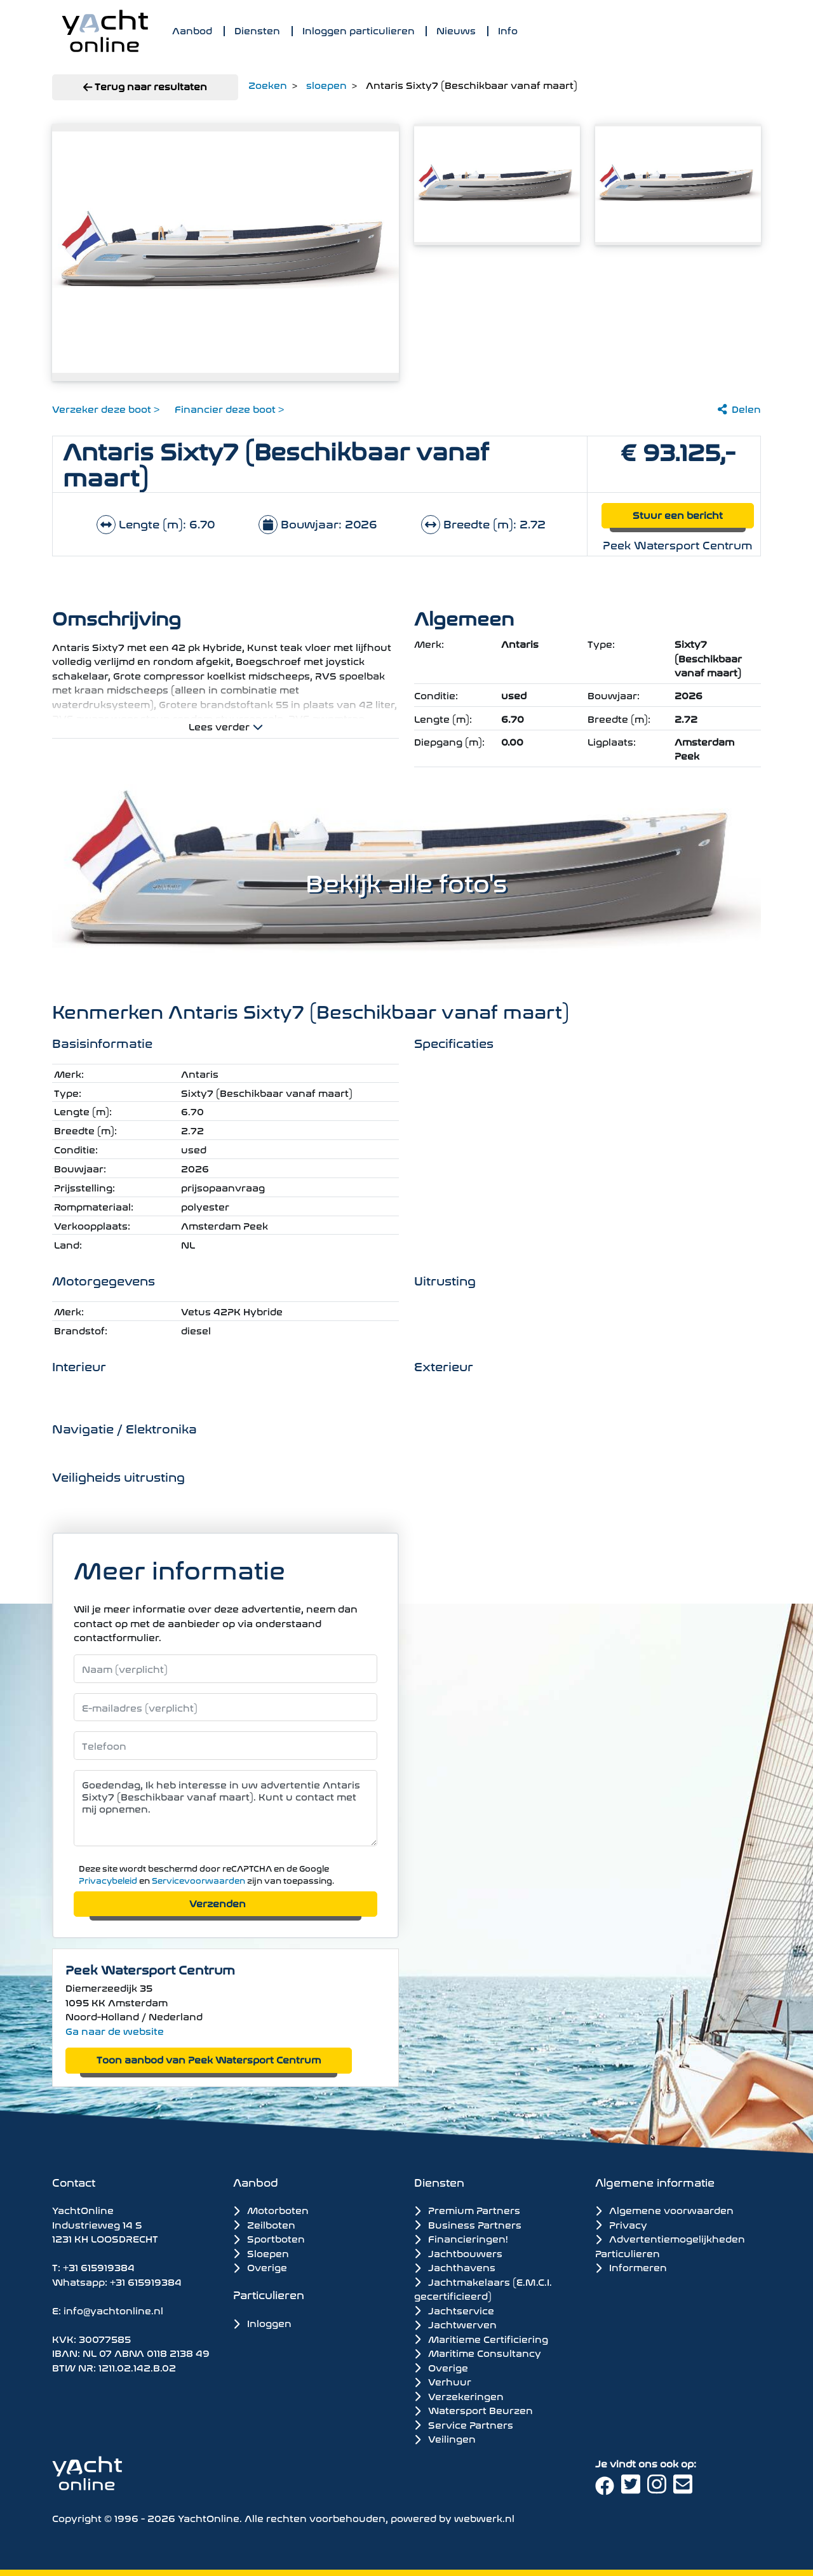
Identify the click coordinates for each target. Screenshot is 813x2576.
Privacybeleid (108, 1880)
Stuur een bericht (678, 514)
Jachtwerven (455, 2324)
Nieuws (456, 29)
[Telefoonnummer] (225, 1745)
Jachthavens (454, 2267)
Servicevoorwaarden (198, 1880)
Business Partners (467, 2224)
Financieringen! (461, 2238)
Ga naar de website (114, 2030)
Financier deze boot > (229, 408)
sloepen (326, 84)
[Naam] (225, 1668)
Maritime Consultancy (477, 2352)
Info (508, 29)
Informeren (631, 2266)
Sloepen (261, 2252)
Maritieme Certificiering (481, 2338)
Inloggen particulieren (358, 29)
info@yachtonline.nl (113, 2309)
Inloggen (262, 2322)
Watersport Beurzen (473, 2410)
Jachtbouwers (458, 2253)
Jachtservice (454, 2310)
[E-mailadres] (225, 1707)
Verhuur (442, 2381)
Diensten (257, 29)
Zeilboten (264, 2224)
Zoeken (267, 84)
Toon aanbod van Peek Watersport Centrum (209, 2058)
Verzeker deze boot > (105, 408)
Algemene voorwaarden (664, 2209)
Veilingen (445, 2438)
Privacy (621, 2224)
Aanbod (192, 29)
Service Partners (463, 2424)
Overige (260, 2266)
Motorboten (271, 2209)
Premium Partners (467, 2210)
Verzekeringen (459, 2396)
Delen (739, 408)
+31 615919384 (99, 2266)
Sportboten (269, 2238)
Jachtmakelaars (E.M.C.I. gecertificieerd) (483, 2288)
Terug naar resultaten (145, 85)
